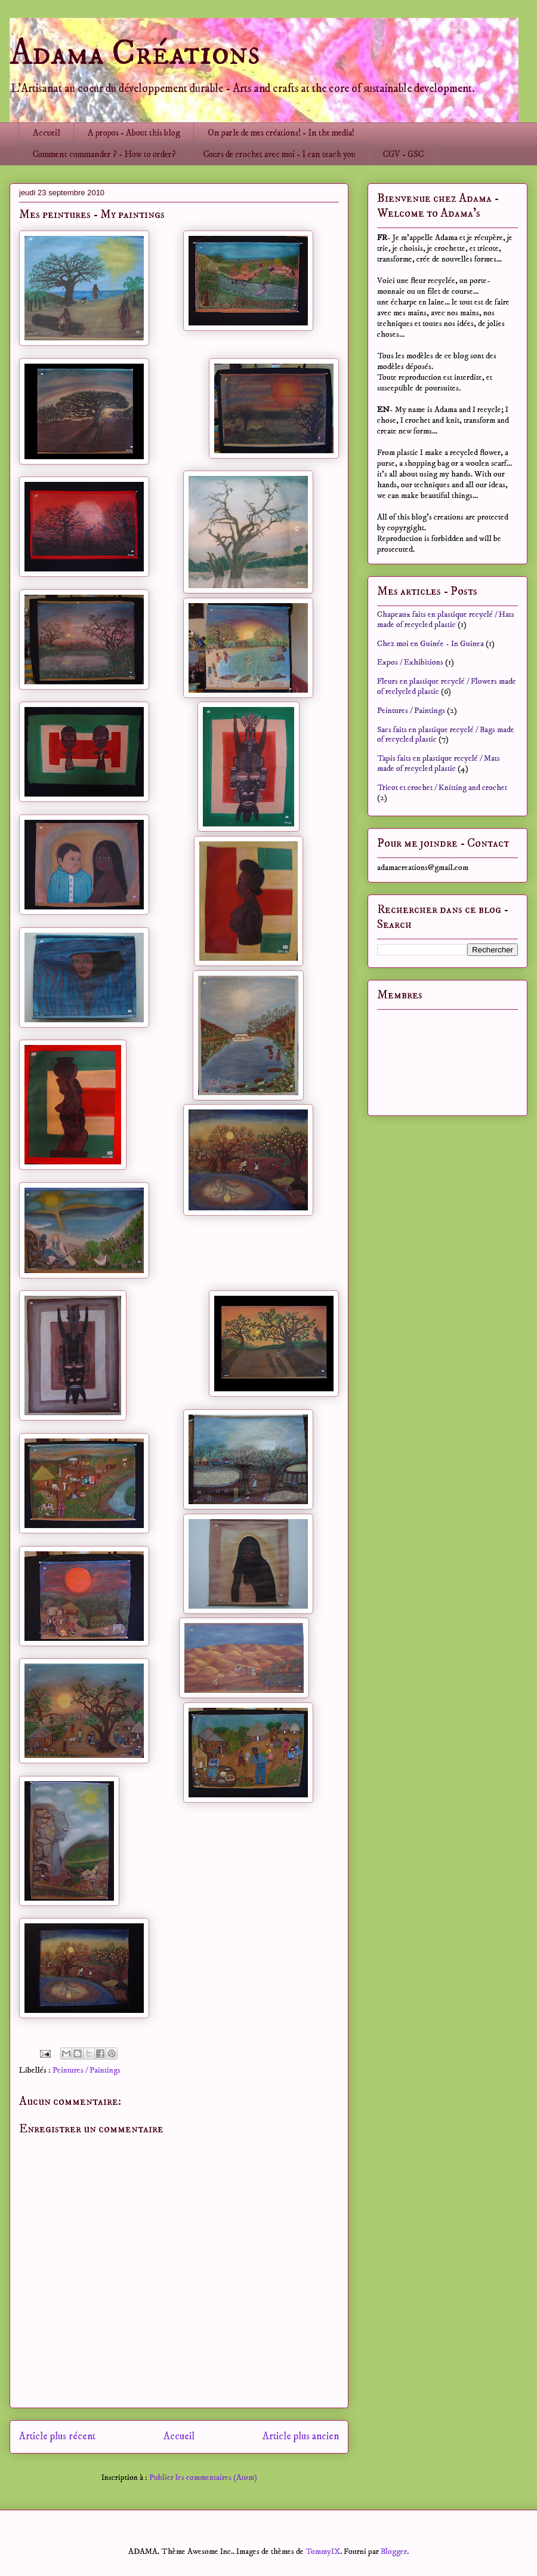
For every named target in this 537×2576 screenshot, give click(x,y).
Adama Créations (135, 53)
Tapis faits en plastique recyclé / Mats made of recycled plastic (438, 763)
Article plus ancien (301, 2436)
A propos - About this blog (134, 133)
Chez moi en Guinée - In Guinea (430, 643)
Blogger (394, 2551)
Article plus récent (57, 2436)
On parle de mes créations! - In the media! (281, 133)
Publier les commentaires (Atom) (203, 2477)
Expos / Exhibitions (410, 662)
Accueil (46, 133)
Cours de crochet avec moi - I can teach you (279, 154)
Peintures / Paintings (87, 2070)
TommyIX (322, 2551)
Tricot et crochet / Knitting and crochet (442, 787)
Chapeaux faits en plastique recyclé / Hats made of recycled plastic (445, 619)
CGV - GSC (403, 154)
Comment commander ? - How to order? (104, 154)
